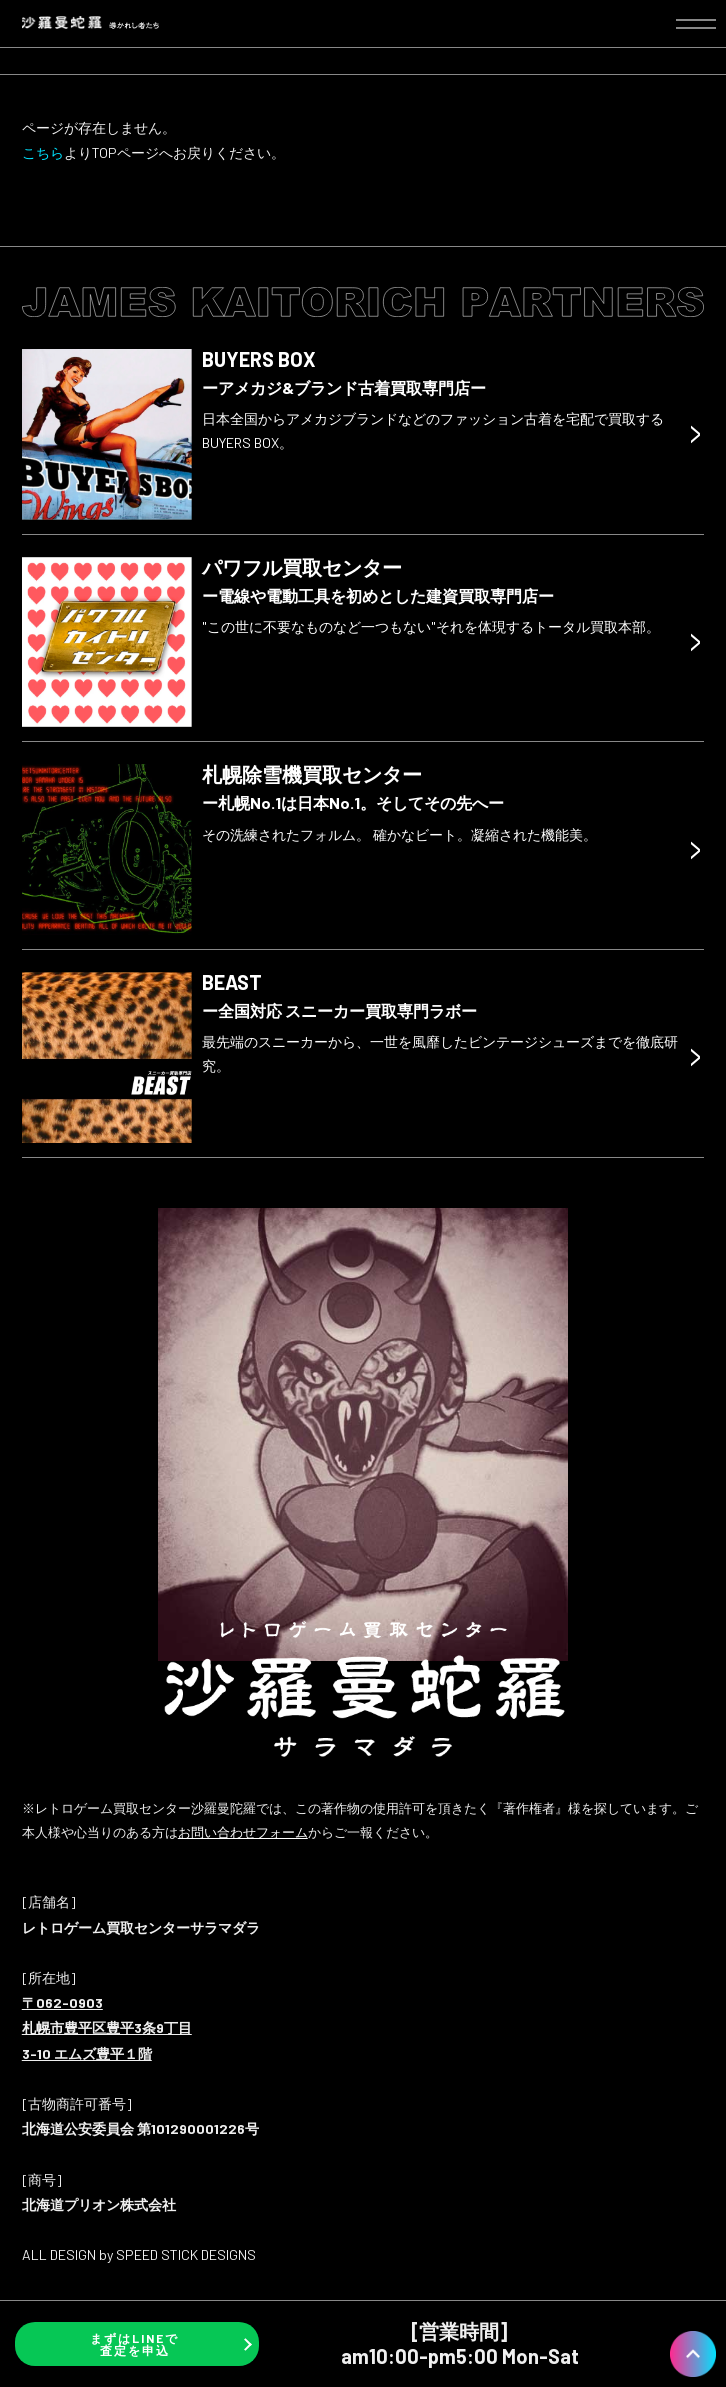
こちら (43, 152)
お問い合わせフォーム (243, 1832)
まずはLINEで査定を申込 (134, 2344)
